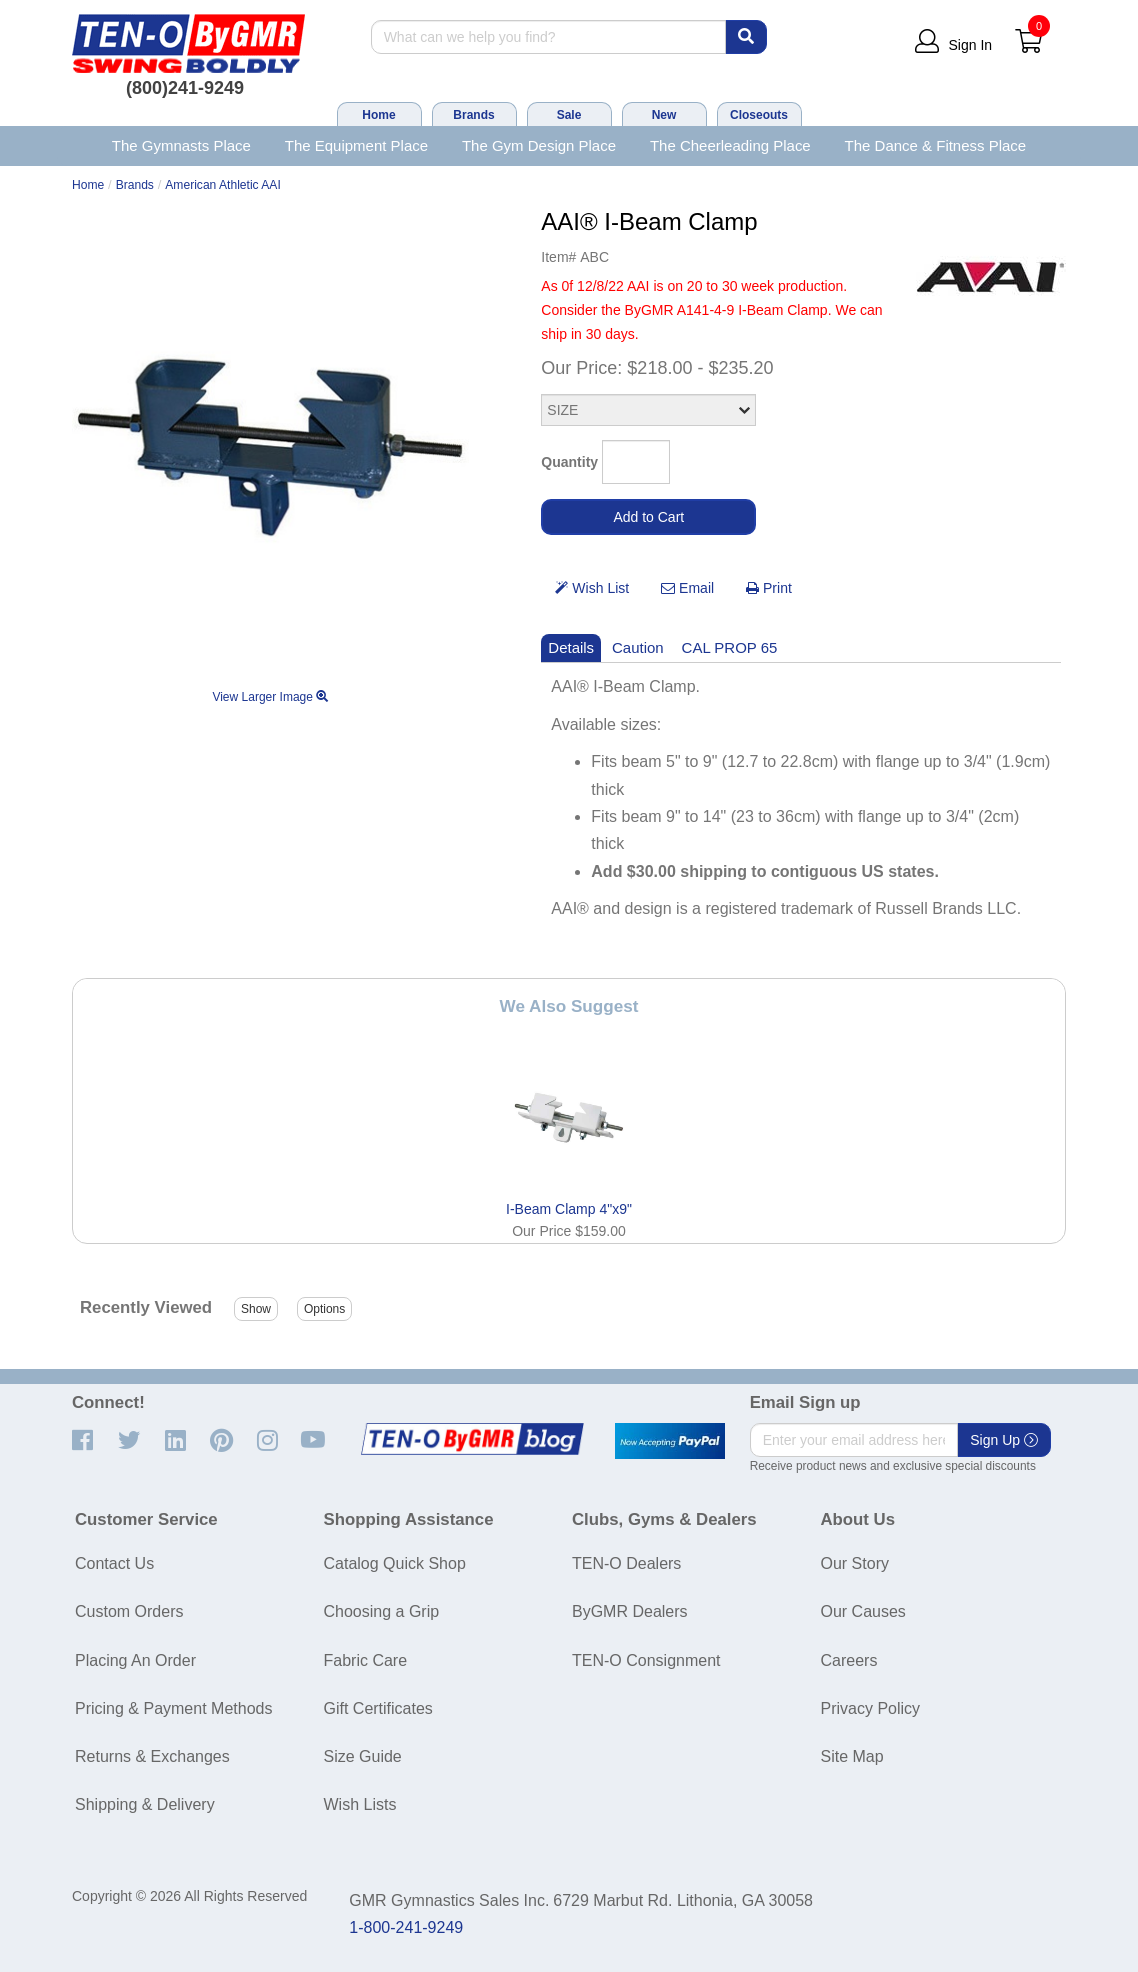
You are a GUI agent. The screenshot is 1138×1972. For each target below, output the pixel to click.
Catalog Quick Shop (395, 1563)
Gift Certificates (378, 1708)
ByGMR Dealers (630, 1611)
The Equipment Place (356, 145)
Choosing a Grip (382, 1611)
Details (571, 647)
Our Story (855, 1563)
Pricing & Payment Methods (173, 1708)
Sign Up (1004, 1440)
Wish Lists (360, 1804)
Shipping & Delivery (145, 1804)
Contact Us (114, 1563)
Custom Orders (129, 1611)
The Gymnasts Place (181, 145)
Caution (638, 647)
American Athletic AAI (222, 185)
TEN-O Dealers (626, 1563)
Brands (473, 115)
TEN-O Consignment (646, 1660)
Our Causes (863, 1611)
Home (378, 115)
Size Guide (363, 1756)
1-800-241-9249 (406, 1927)
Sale (569, 115)
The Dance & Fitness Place (936, 145)
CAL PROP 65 (730, 647)
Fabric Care (366, 1660)
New (664, 115)
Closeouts (759, 115)
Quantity (569, 462)
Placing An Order (135, 1660)
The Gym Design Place (539, 145)
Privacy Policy (871, 1708)
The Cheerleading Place (730, 145)
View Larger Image (270, 697)
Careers (849, 1660)
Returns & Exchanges (152, 1756)
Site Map (852, 1756)
